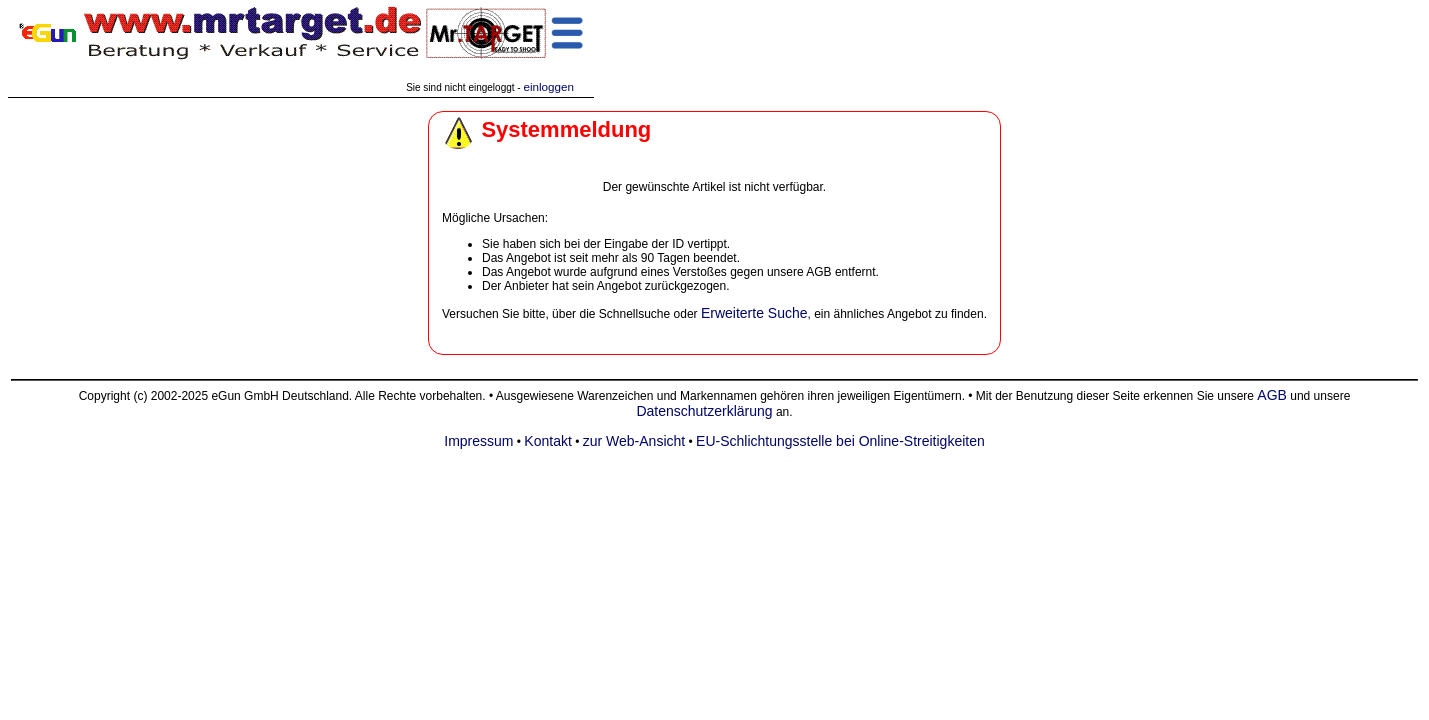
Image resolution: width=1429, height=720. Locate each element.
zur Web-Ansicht (634, 441)
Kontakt (547, 441)
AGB (1272, 395)
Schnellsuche (634, 314)
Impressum (478, 441)
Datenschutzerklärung (704, 411)
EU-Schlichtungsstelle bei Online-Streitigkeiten (840, 441)
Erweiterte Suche (754, 313)
